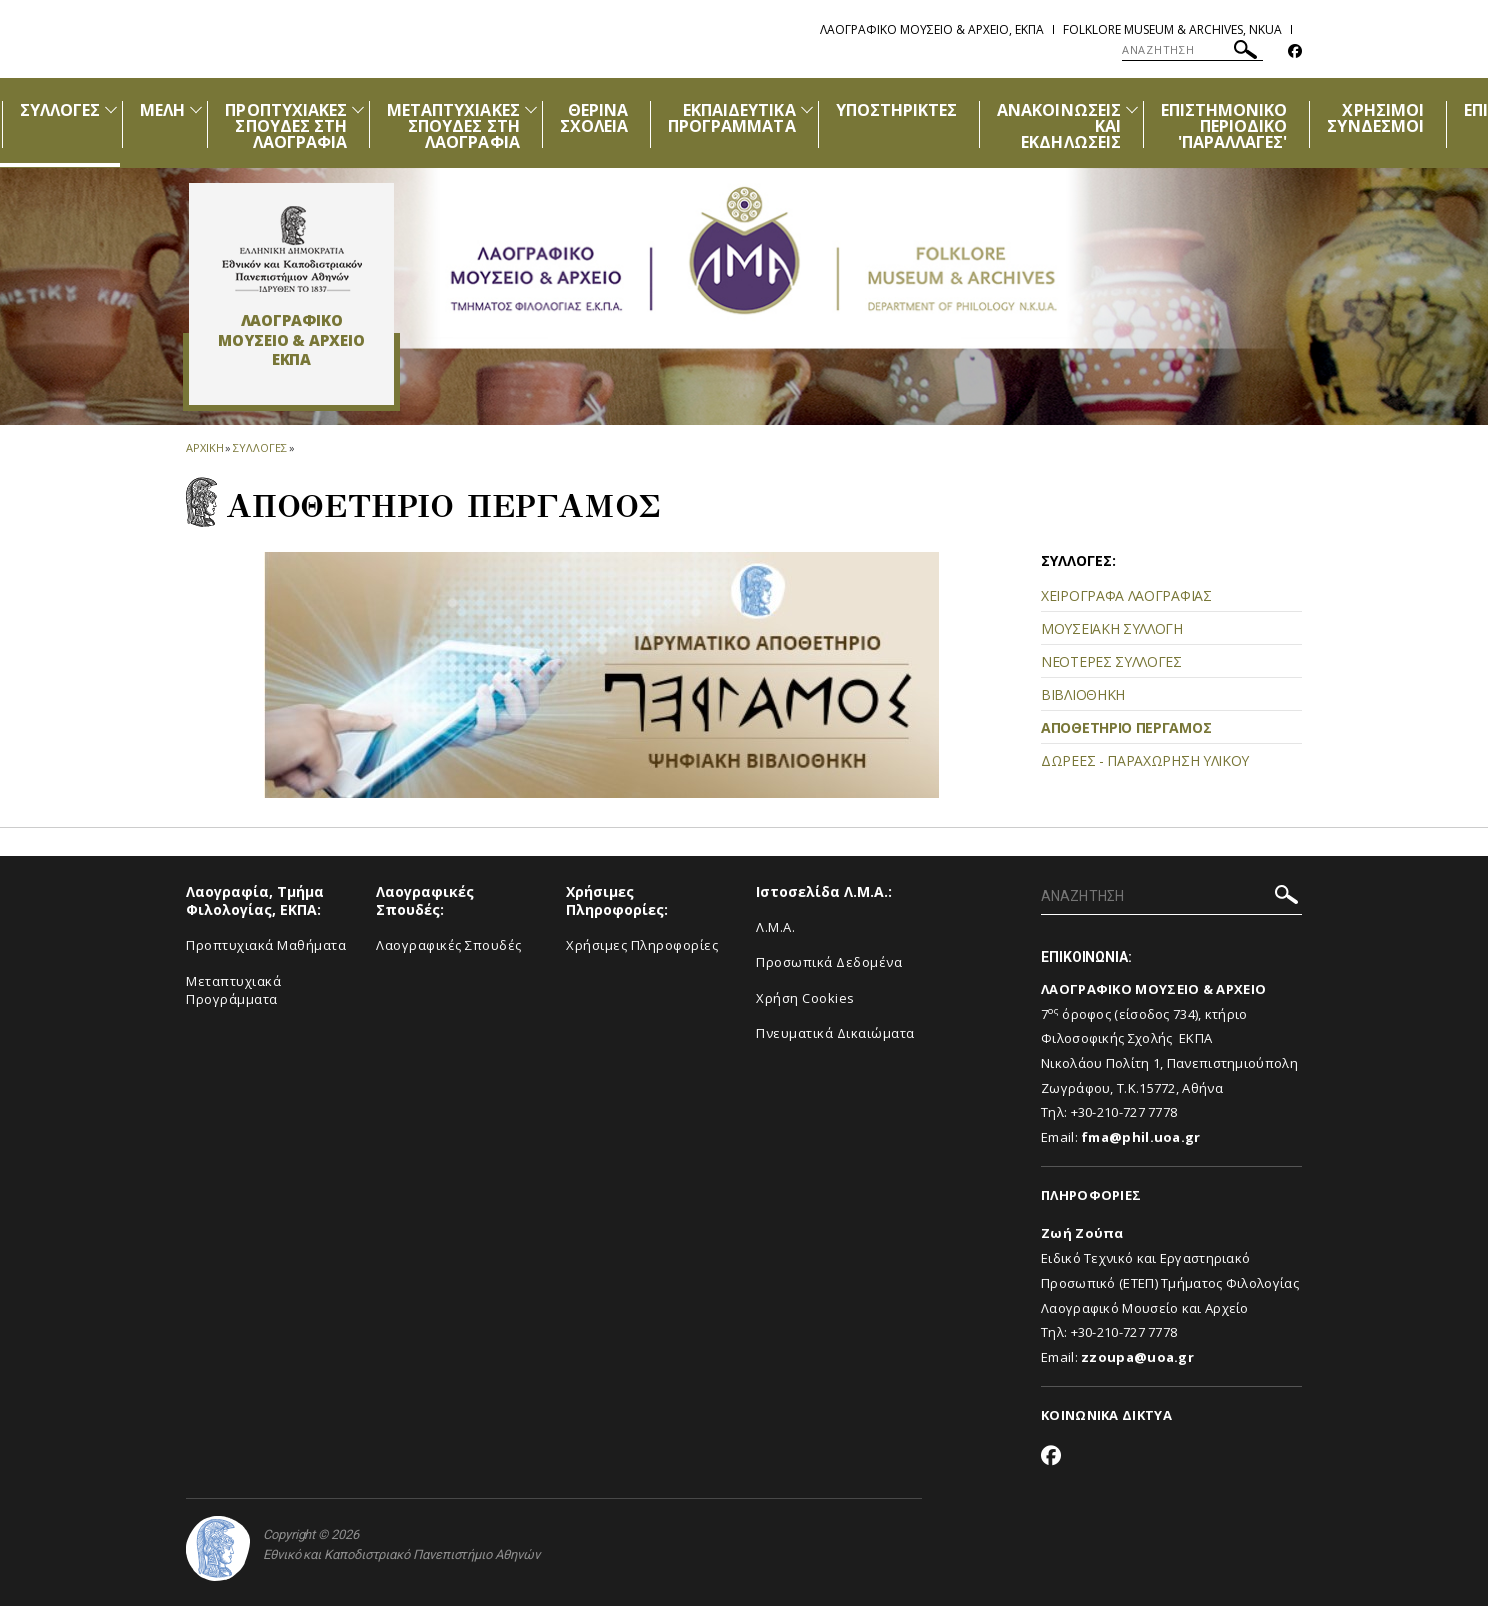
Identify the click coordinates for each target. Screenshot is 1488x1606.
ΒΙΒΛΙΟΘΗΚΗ (1083, 694)
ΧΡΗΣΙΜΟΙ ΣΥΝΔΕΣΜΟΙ (1375, 118)
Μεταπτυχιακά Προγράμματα (233, 990)
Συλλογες (259, 447)
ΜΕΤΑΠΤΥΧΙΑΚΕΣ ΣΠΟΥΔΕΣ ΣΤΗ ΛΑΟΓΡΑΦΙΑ (453, 126)
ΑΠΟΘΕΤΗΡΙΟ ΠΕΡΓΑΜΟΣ (1126, 727)
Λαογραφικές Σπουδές (449, 945)
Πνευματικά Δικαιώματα (835, 1033)
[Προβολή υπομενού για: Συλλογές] (111, 109)
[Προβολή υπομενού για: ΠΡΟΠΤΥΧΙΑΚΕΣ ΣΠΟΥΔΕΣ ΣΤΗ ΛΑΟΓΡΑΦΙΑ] (358, 109)
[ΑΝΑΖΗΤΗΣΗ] (1192, 50)
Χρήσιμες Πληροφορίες (642, 945)
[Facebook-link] (1295, 51)
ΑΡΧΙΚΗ (204, 447)
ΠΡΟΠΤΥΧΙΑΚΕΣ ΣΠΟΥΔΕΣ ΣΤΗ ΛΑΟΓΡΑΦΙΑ (286, 126)
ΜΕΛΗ (162, 110)
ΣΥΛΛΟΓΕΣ (60, 110)
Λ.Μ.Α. (775, 927)
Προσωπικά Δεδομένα (829, 962)
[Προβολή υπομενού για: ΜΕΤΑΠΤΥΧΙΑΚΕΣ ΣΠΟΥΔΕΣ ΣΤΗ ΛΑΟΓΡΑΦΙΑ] (531, 109)
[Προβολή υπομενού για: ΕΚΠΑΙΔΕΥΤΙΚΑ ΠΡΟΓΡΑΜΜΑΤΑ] (807, 109)
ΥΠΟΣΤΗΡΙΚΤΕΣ (897, 110)
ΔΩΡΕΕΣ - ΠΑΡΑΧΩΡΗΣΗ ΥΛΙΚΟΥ (1145, 760)
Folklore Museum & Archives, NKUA (1172, 29)
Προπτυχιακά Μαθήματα (266, 945)
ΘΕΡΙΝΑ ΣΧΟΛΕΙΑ (594, 118)
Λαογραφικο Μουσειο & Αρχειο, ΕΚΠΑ (932, 29)
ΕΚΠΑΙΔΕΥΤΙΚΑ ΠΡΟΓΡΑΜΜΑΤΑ (732, 118)
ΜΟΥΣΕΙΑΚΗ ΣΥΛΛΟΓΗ (1112, 628)
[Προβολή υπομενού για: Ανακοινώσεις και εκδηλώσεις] (1132, 109)
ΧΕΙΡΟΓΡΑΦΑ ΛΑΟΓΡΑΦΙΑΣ (1126, 595)
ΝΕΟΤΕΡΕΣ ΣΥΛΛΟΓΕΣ (1111, 661)
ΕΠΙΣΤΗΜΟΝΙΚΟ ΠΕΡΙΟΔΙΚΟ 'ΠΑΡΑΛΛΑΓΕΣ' (1224, 126)
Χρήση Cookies (805, 998)
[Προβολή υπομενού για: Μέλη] (196, 109)
